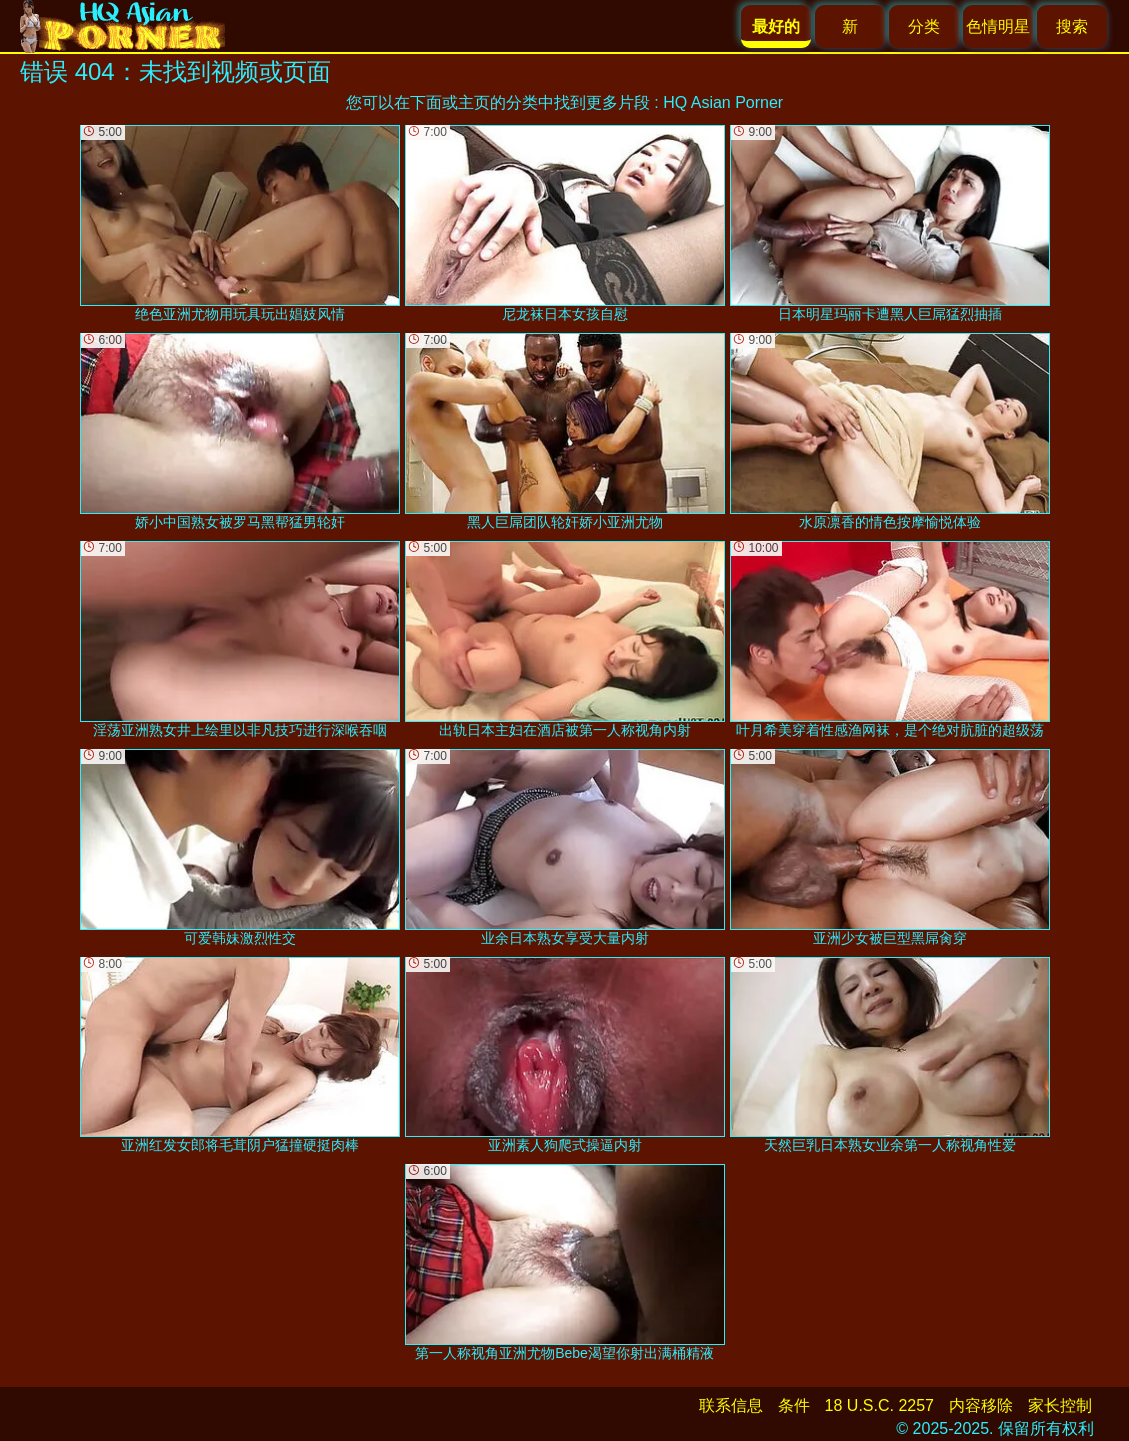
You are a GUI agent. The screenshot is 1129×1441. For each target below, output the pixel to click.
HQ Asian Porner (723, 102)
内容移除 (981, 1405)
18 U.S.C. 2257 (879, 1405)
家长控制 (1060, 1405)
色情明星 (998, 26)
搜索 (1072, 26)
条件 (794, 1405)
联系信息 (731, 1405)
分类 (924, 26)
